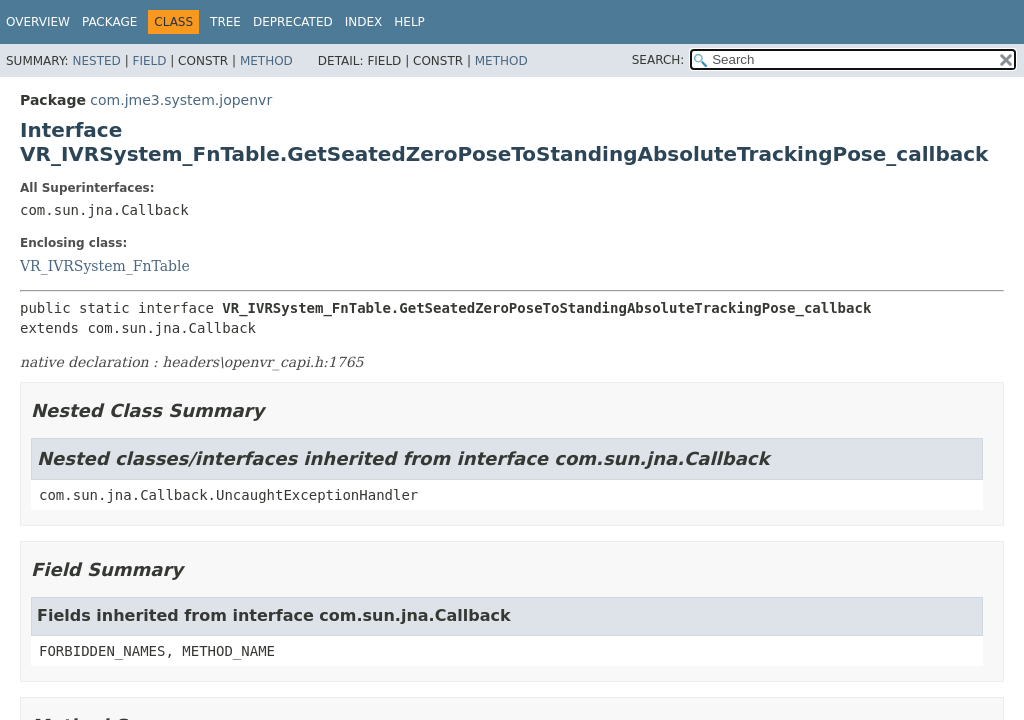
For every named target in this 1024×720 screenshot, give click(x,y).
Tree (225, 22)
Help (409, 22)
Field (149, 61)
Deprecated (293, 22)
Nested (96, 61)
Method (266, 61)
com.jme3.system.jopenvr (181, 100)
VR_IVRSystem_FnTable (105, 266)
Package (109, 22)
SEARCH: (658, 60)
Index (364, 22)
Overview (38, 22)
